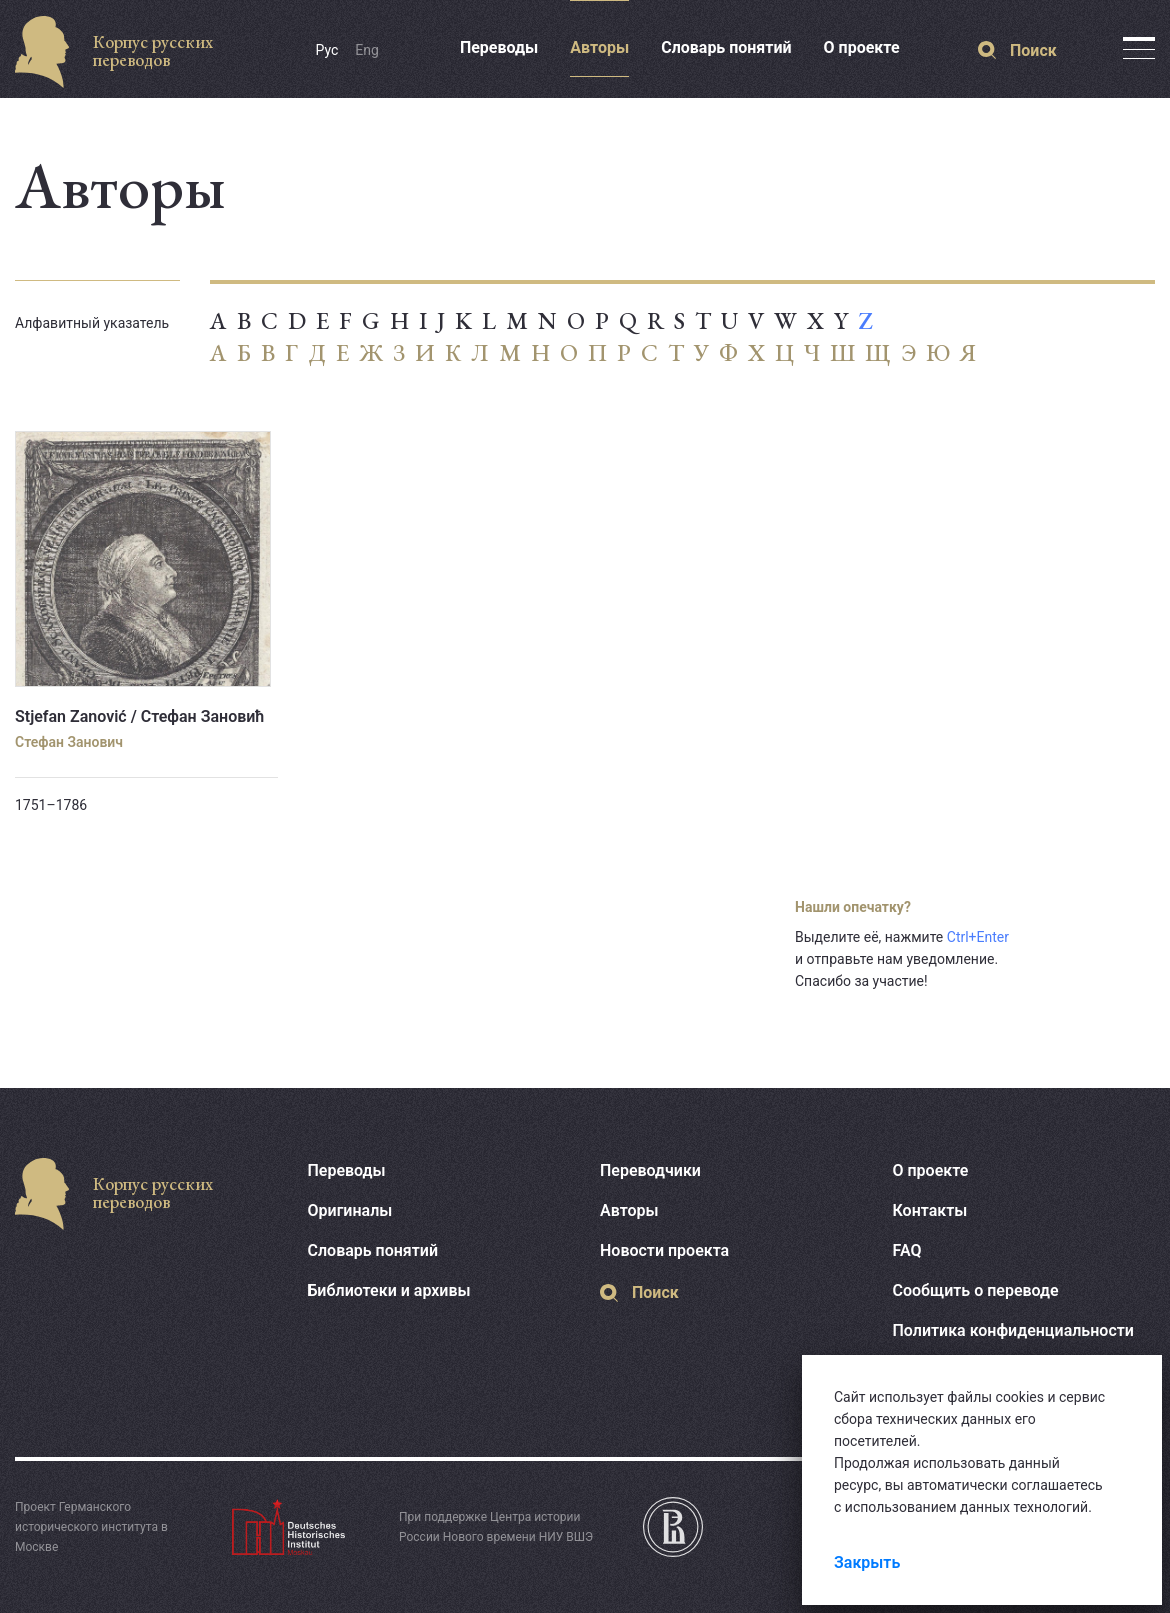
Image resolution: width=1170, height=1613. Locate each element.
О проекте (862, 47)
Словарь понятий (726, 47)
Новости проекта (664, 1250)
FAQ (907, 1250)
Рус (327, 50)
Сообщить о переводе (976, 1290)
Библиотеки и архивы (389, 1290)
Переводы (499, 47)
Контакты (930, 1210)
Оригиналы (350, 1210)
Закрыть (867, 1562)
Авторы (599, 47)
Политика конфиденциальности (1013, 1330)
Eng (367, 50)
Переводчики (650, 1170)
